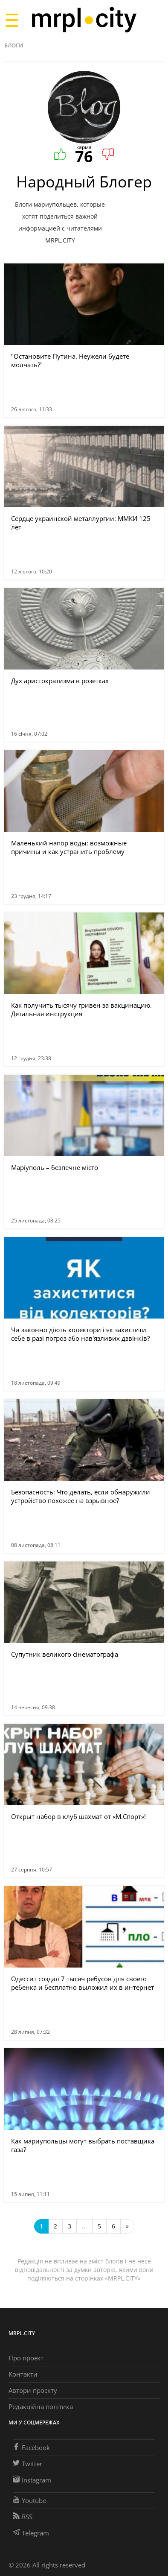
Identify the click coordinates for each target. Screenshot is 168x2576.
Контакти (23, 2374)
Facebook (31, 2447)
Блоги (13, 45)
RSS (22, 2516)
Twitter (27, 2463)
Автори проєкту (33, 2390)
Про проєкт (26, 2358)
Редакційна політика (41, 2406)
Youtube (29, 2500)
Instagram (32, 2480)
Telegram (31, 2533)
